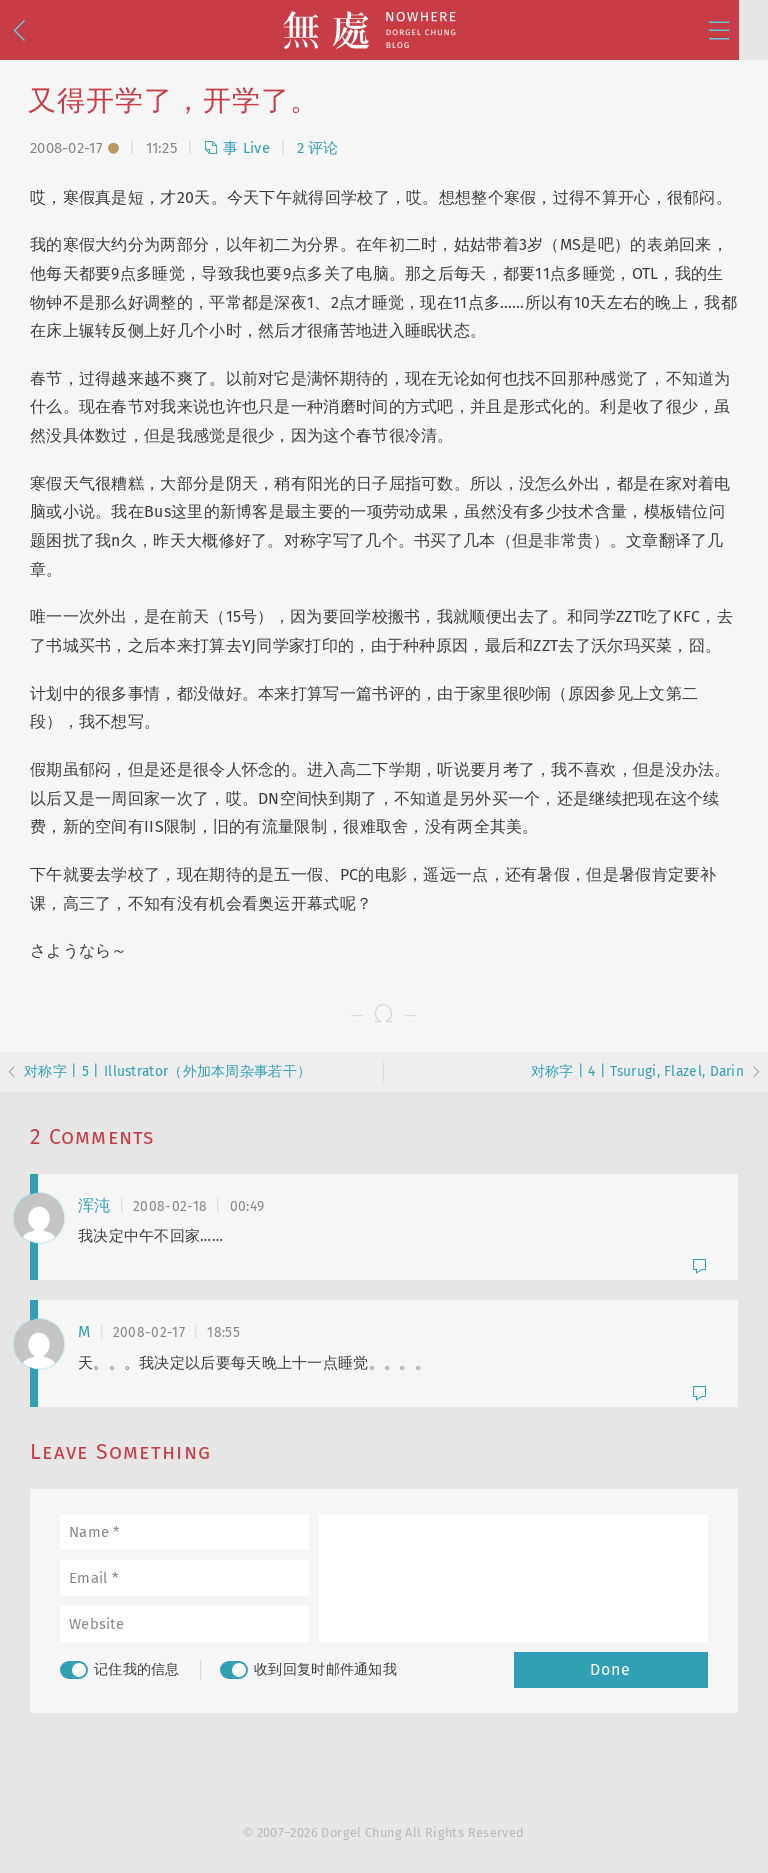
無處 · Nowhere (384, 30)
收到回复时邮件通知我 (308, 1670)
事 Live (237, 148)
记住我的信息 (120, 1670)
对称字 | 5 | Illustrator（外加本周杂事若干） (167, 1071)
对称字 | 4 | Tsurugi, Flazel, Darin (638, 1071)
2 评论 (318, 148)
